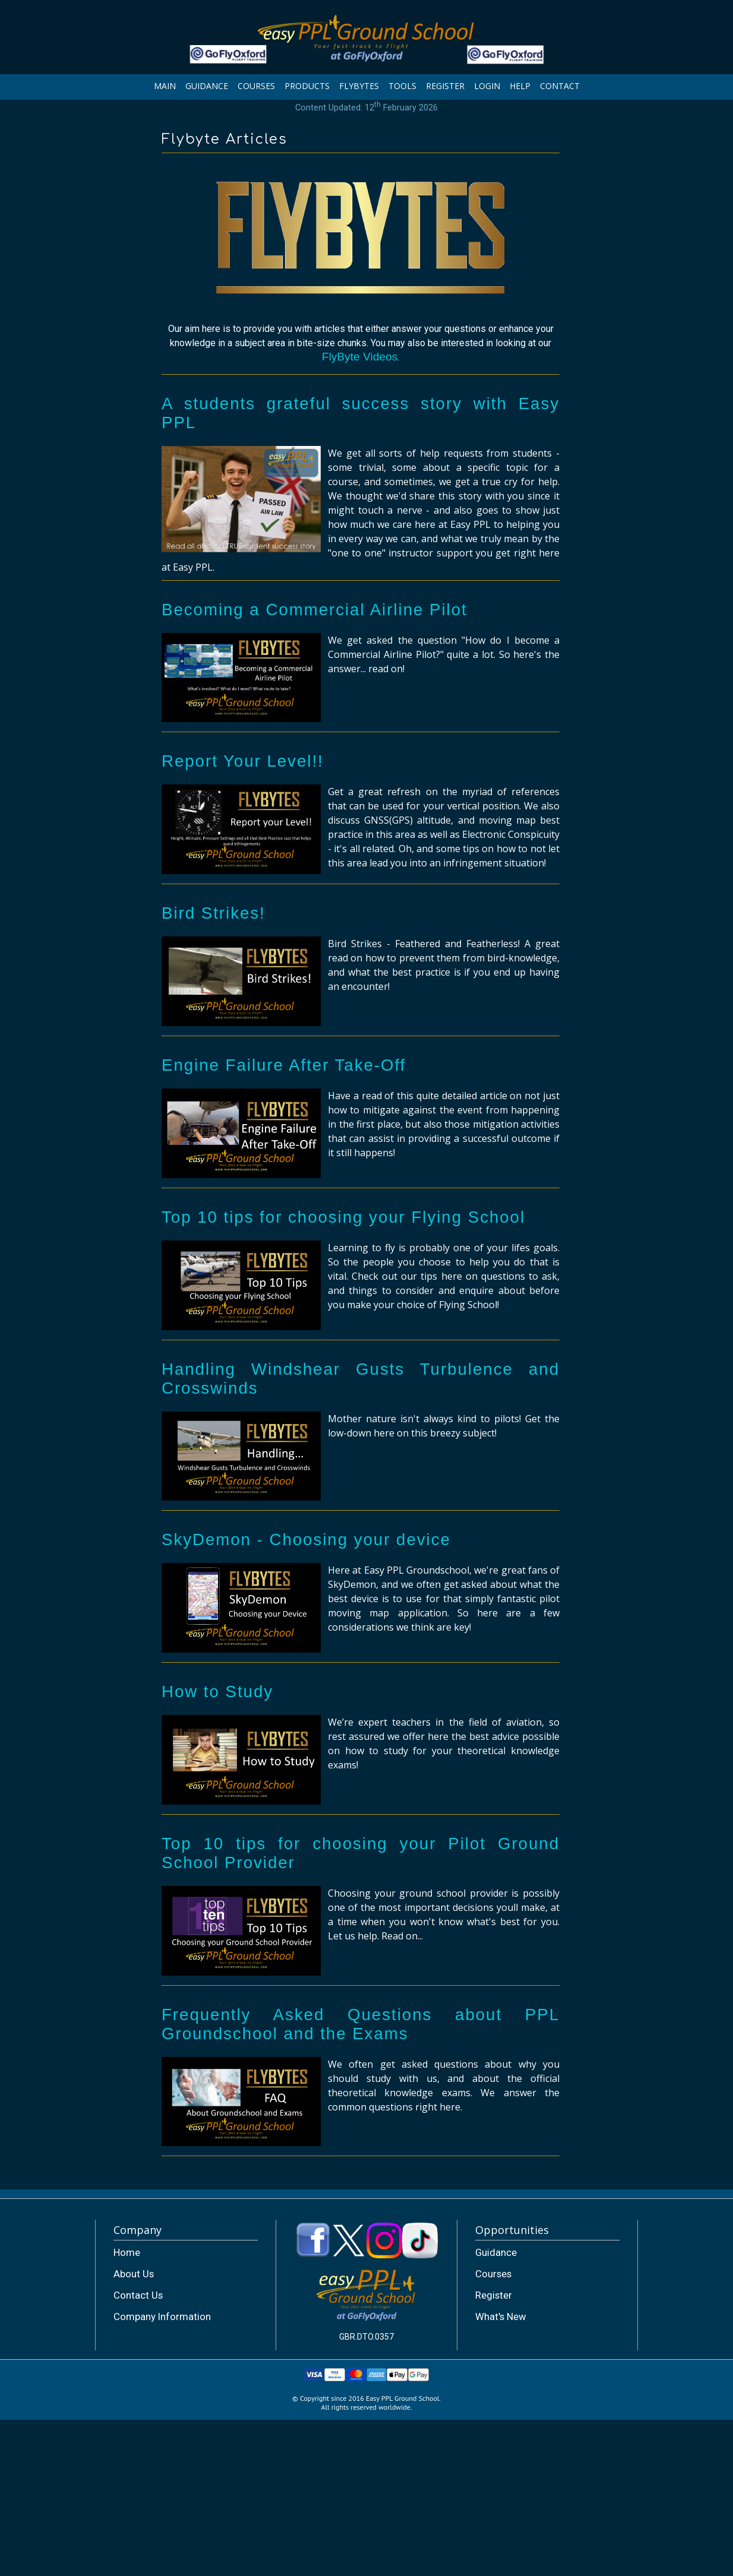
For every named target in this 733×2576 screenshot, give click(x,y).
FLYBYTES (359, 85)
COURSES (256, 85)
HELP (520, 85)
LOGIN (487, 85)
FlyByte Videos (360, 356)
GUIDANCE (206, 85)
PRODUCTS (307, 85)
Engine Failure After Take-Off (284, 1065)
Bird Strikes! (214, 913)
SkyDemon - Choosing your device (306, 1539)
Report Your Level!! (243, 761)
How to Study (217, 1691)
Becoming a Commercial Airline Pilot (314, 609)
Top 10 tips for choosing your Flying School (343, 1217)
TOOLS (402, 85)
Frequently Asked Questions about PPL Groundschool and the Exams (361, 2024)
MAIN (165, 85)
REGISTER (445, 85)
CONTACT (560, 85)
